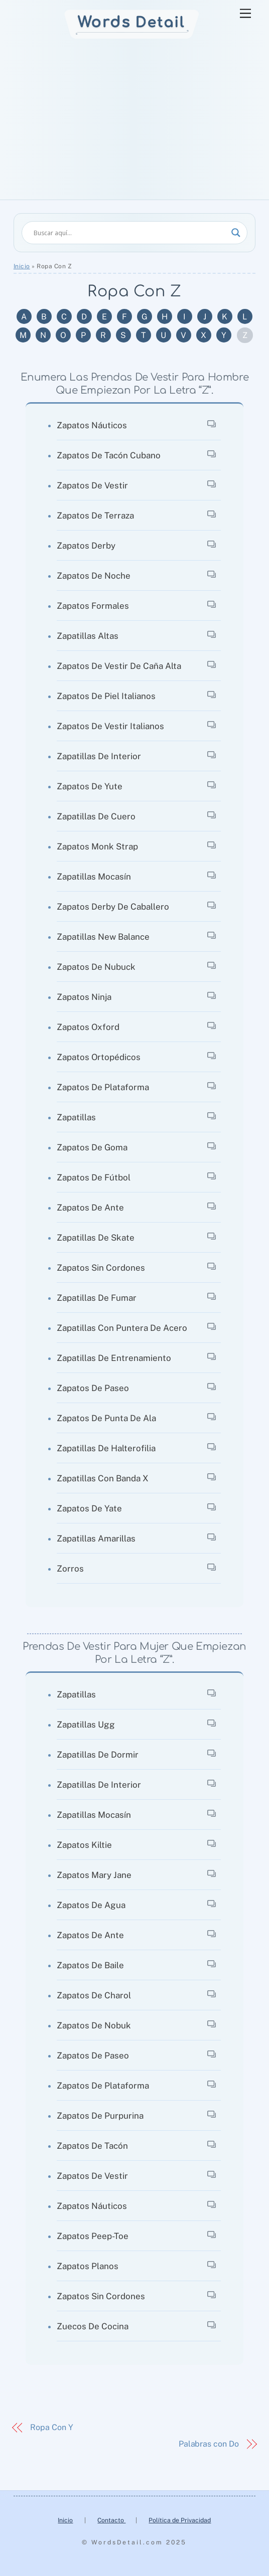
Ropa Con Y (51, 2427)
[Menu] (245, 14)
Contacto (111, 2520)
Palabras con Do (209, 2444)
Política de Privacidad (180, 2520)
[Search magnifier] (236, 233)
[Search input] (130, 233)
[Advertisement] (134, 124)
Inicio (22, 266)
